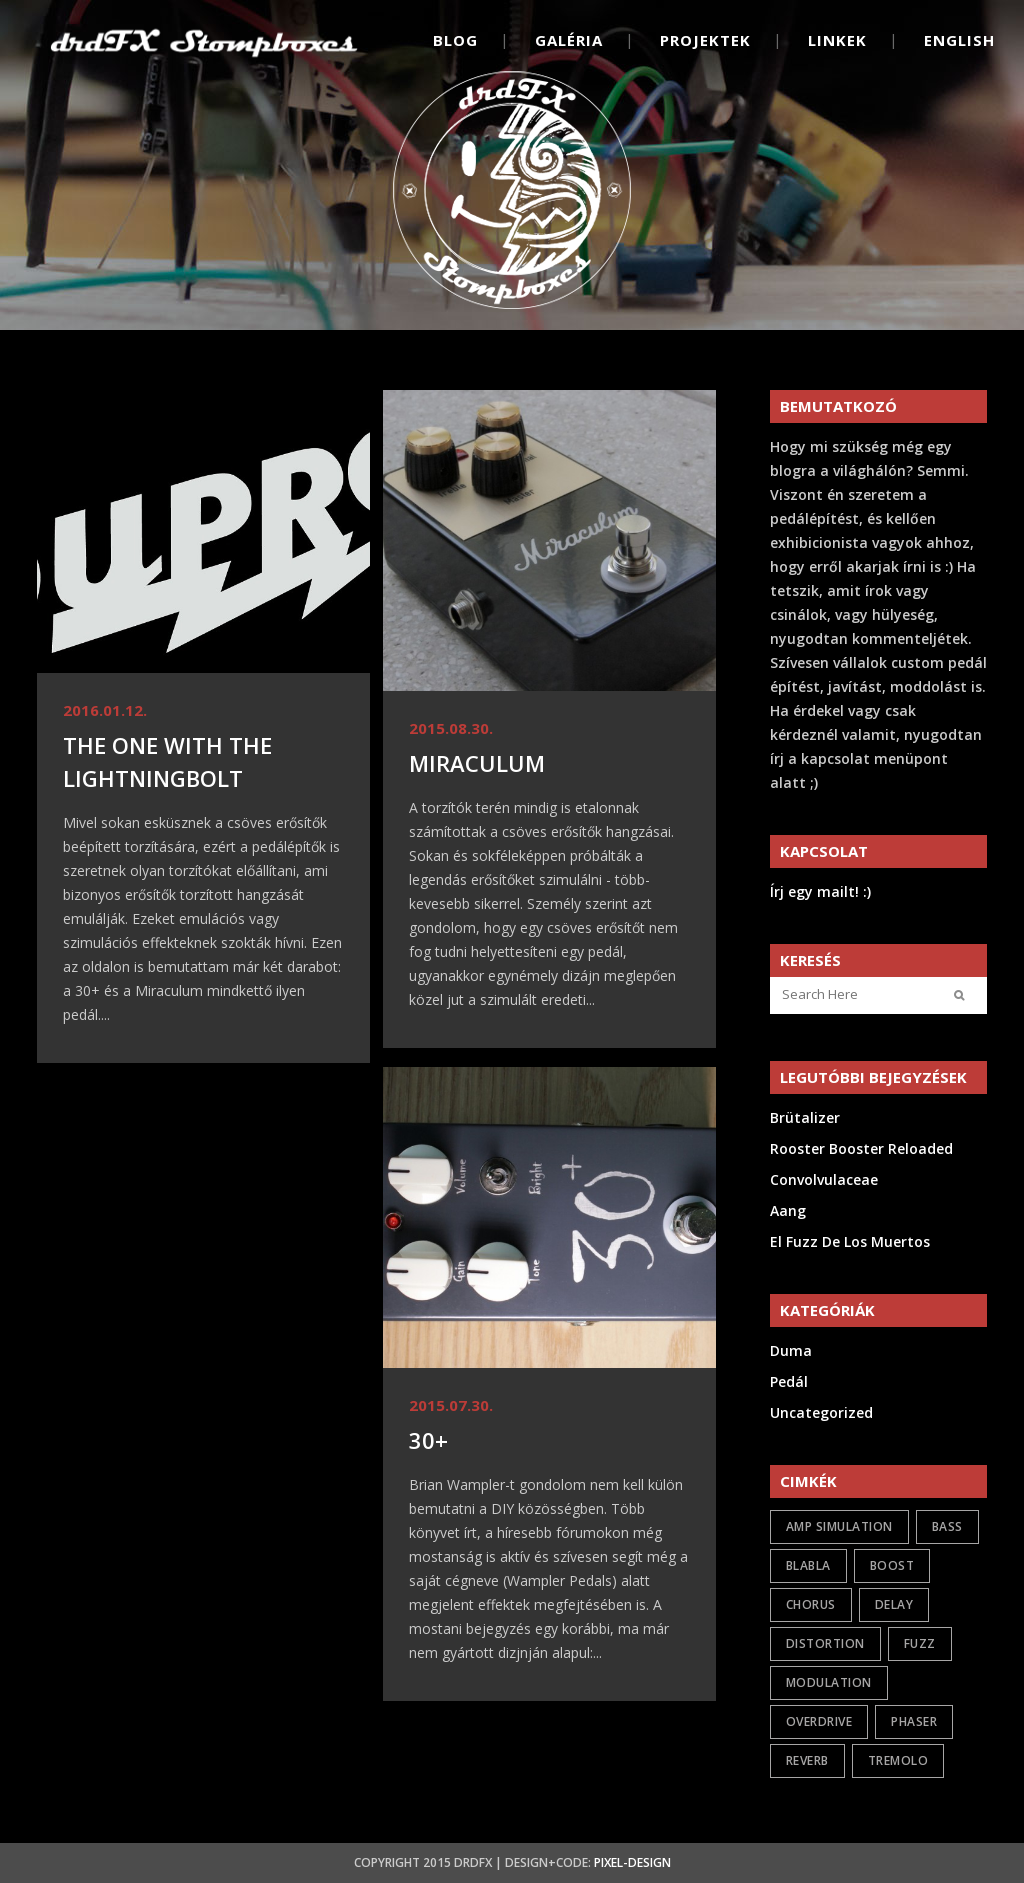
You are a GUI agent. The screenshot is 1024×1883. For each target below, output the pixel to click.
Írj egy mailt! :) (820, 891)
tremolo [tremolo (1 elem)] (898, 1760)
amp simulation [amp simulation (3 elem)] (839, 1526)
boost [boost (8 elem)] (892, 1565)
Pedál (789, 1381)
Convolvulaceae (824, 1179)
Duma (791, 1350)
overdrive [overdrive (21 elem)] (819, 1721)
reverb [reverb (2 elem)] (807, 1760)
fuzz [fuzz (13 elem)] (920, 1643)
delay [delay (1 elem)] (894, 1604)
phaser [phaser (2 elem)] (914, 1721)
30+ (428, 1440)
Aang (788, 1210)
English (959, 40)
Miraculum (477, 763)
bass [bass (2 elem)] (947, 1526)
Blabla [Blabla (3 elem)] (808, 1565)
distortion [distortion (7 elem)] (825, 1643)
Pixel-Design (632, 1862)
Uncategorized (821, 1412)
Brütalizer (805, 1117)
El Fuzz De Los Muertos (850, 1241)
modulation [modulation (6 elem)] (829, 1682)
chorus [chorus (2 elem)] (811, 1604)
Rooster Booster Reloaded (861, 1148)
